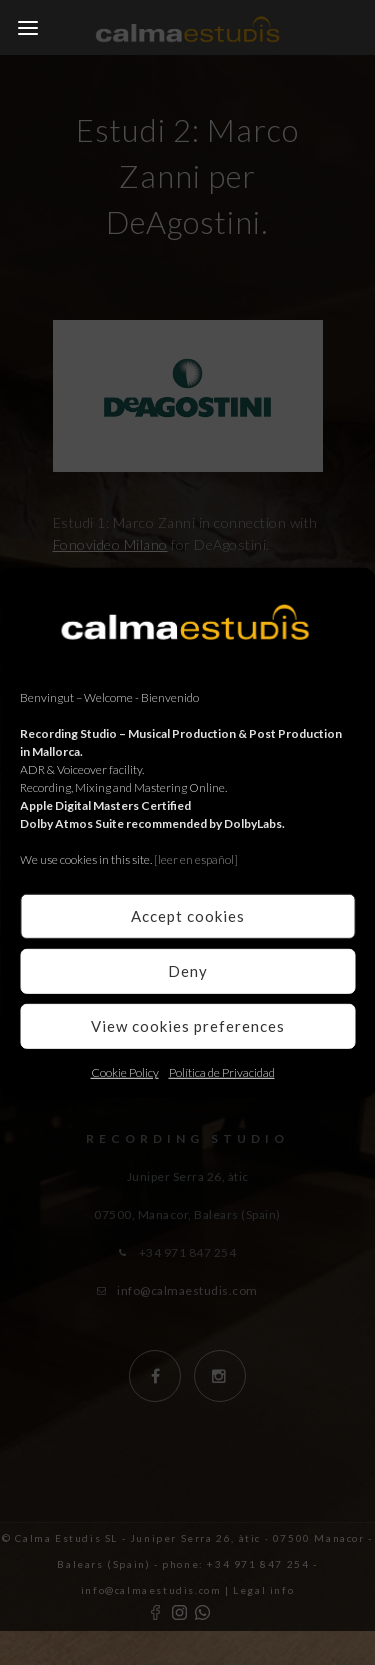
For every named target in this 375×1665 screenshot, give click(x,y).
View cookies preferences (188, 1026)
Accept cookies (188, 916)
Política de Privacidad (222, 1071)
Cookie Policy (125, 1071)
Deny (188, 971)
